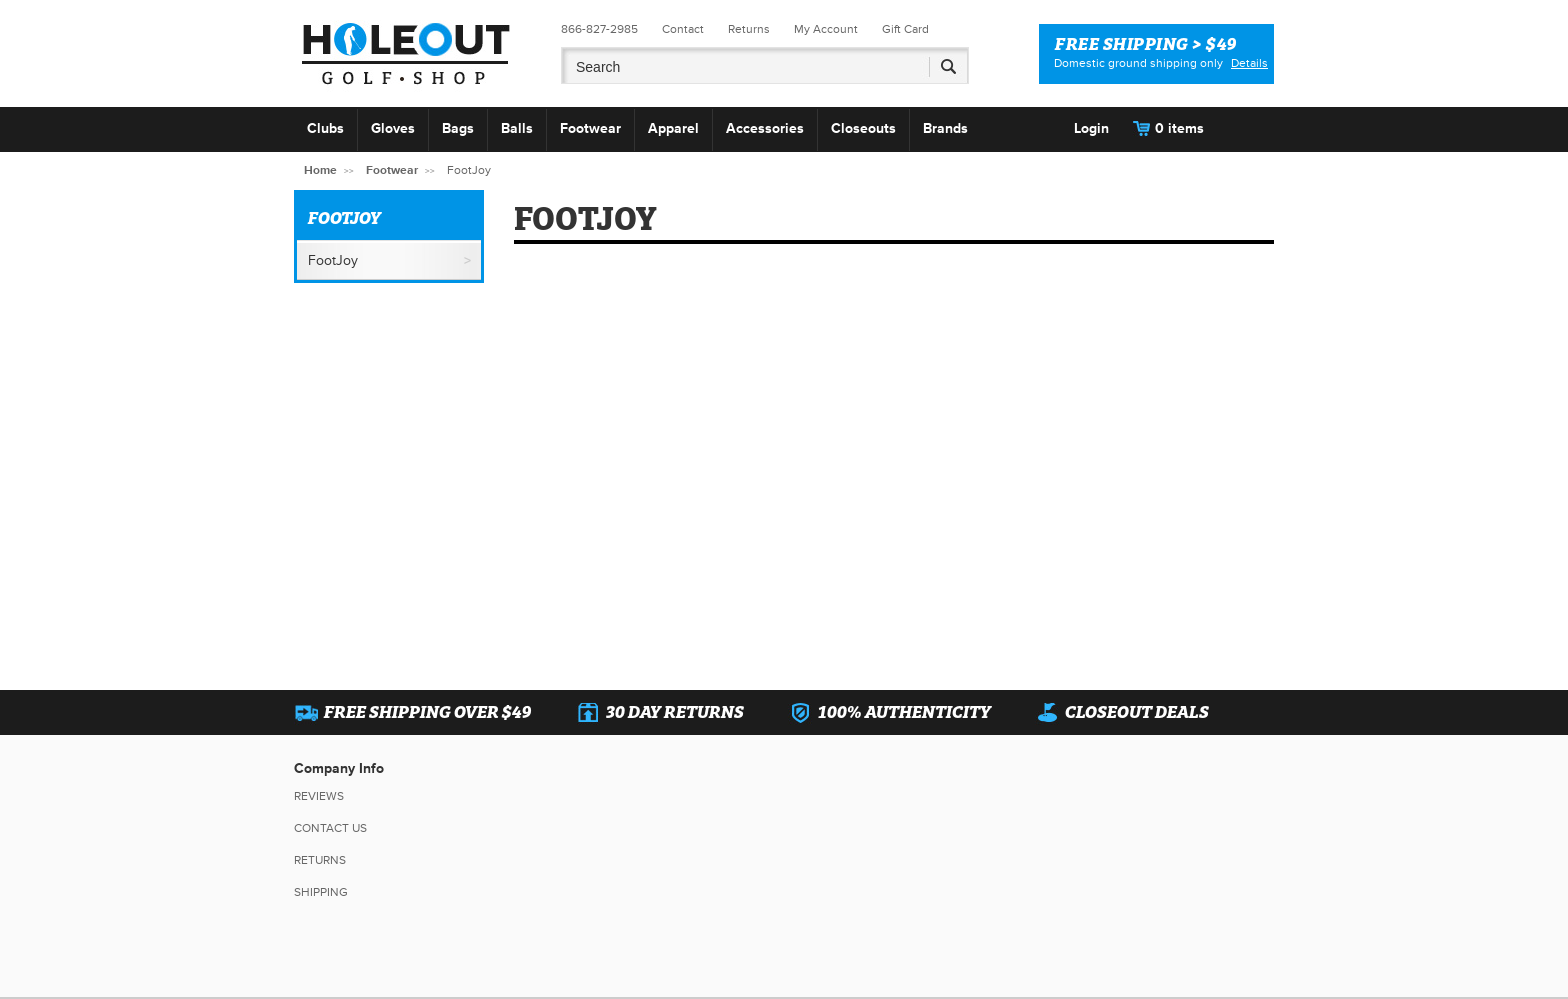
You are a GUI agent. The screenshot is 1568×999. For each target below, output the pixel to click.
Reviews (319, 796)
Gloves (393, 128)
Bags (458, 128)
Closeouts (863, 128)
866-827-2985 (599, 29)
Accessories (765, 128)
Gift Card (905, 29)
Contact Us (330, 828)
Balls (517, 128)
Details (1249, 63)
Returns (749, 29)
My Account (826, 29)
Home (320, 170)
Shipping (321, 892)
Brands (945, 128)
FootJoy (333, 260)
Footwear (590, 128)
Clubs (325, 128)
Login (1091, 128)
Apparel (673, 128)
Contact (683, 29)
